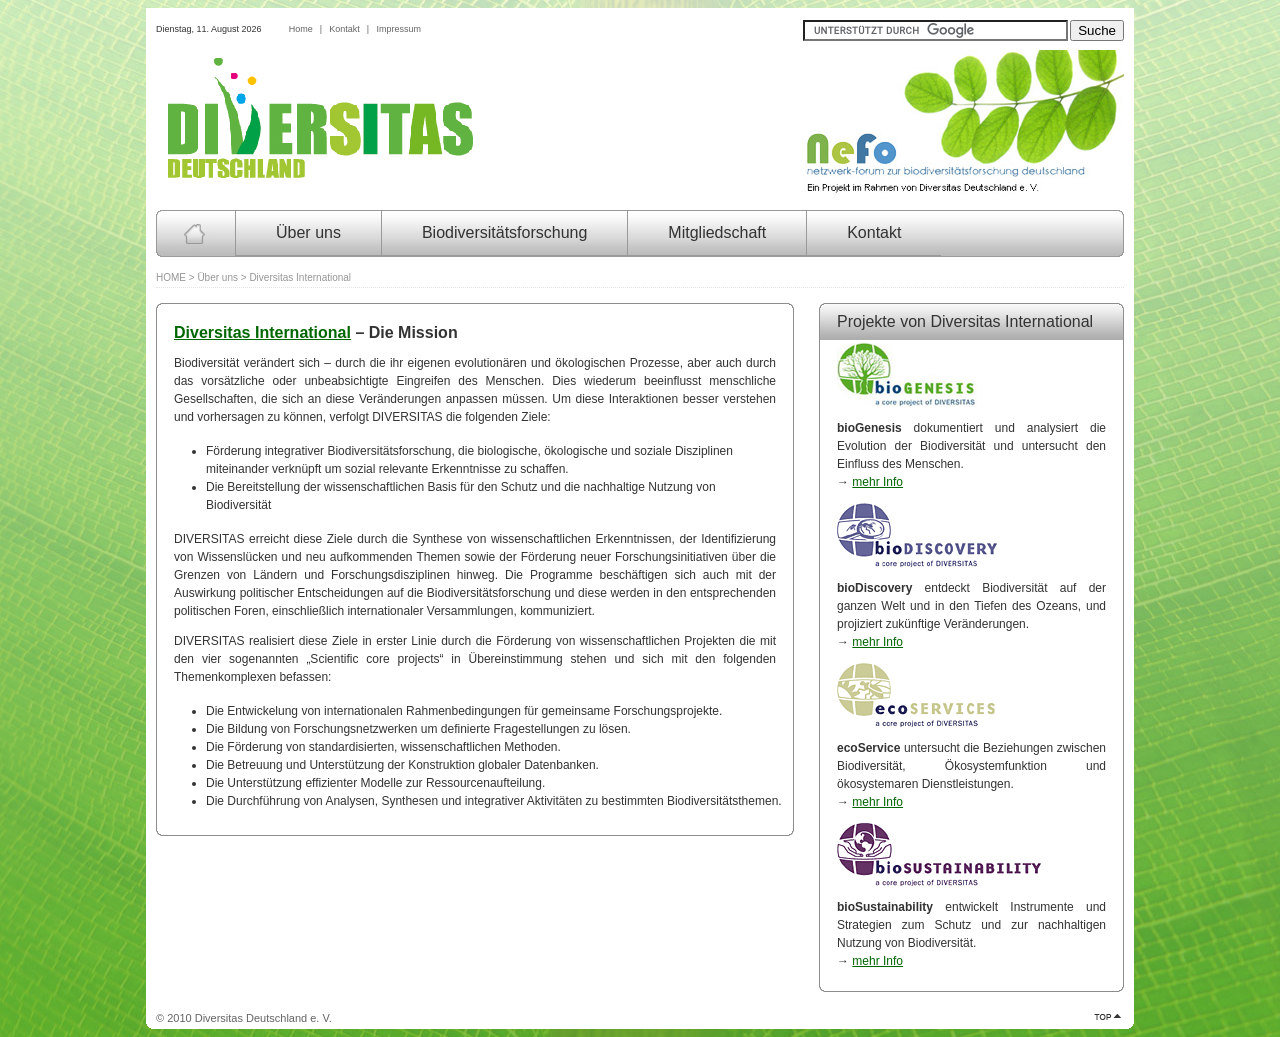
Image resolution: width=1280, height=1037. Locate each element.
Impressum (398, 29)
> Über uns (213, 277)
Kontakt (344, 29)
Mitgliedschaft (717, 232)
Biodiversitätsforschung (504, 232)
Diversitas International (262, 332)
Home (301, 29)
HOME (171, 277)
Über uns (308, 232)
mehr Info (877, 482)
